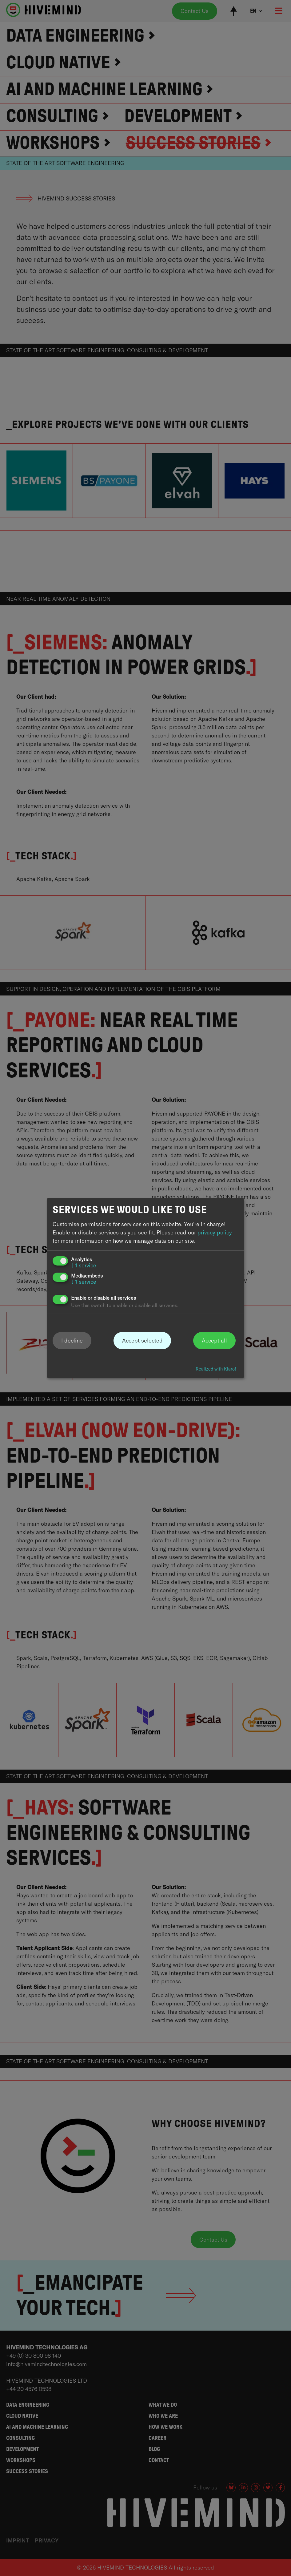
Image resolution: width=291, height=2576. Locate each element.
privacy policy (214, 1232)
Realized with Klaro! (216, 1369)
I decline (72, 1340)
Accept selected (142, 1340)
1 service (83, 1265)
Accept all (214, 1340)
